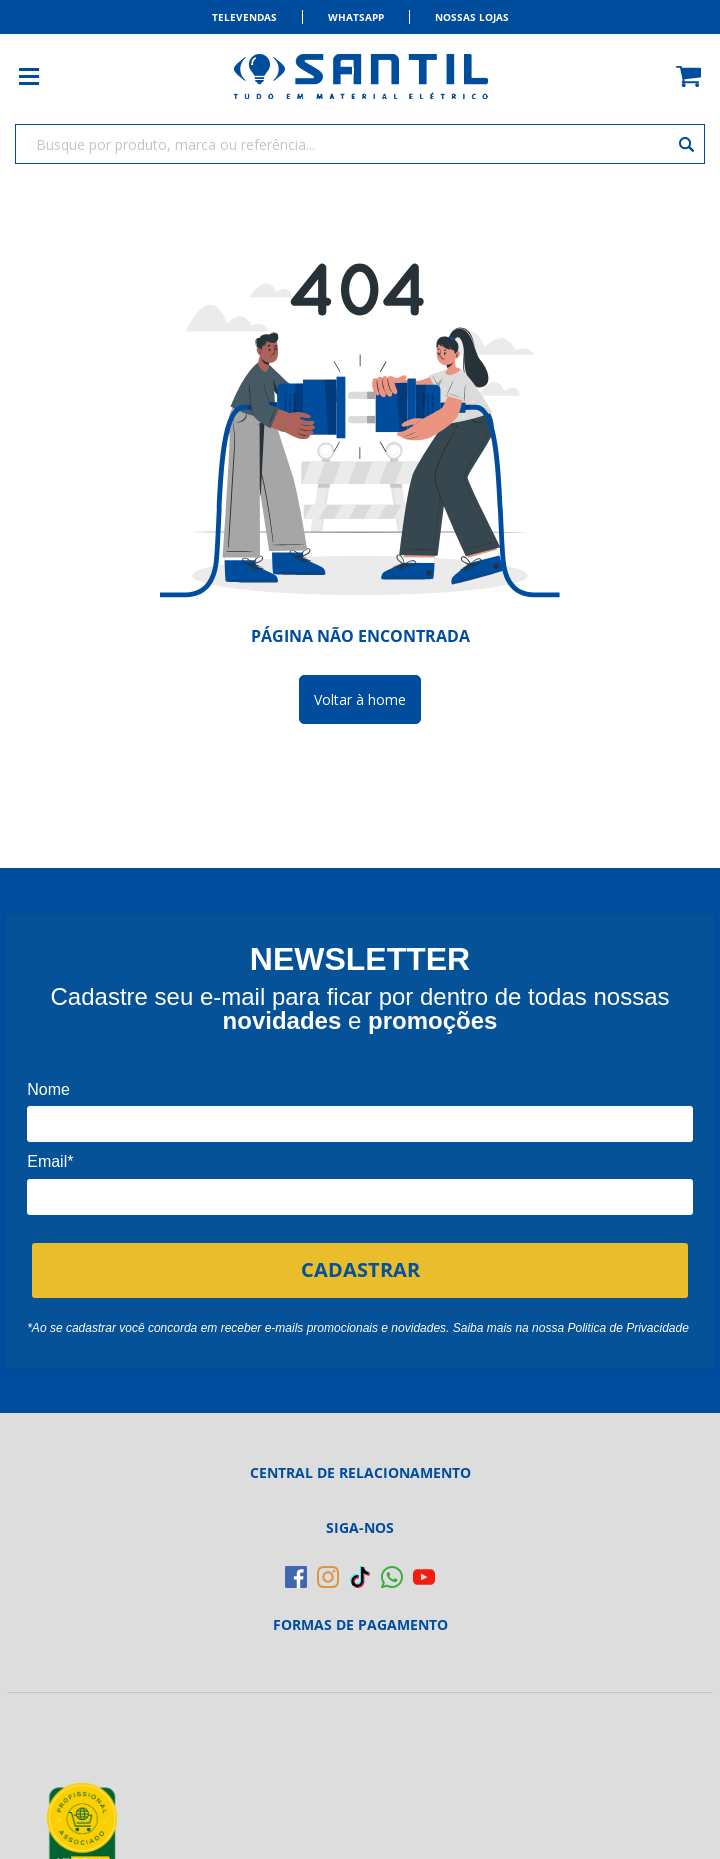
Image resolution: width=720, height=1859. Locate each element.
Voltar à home (360, 699)
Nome (48, 1089)
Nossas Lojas (472, 17)
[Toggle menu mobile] (39, 76)
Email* (50, 1161)
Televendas (244, 17)
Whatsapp (356, 17)
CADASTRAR (360, 1269)
